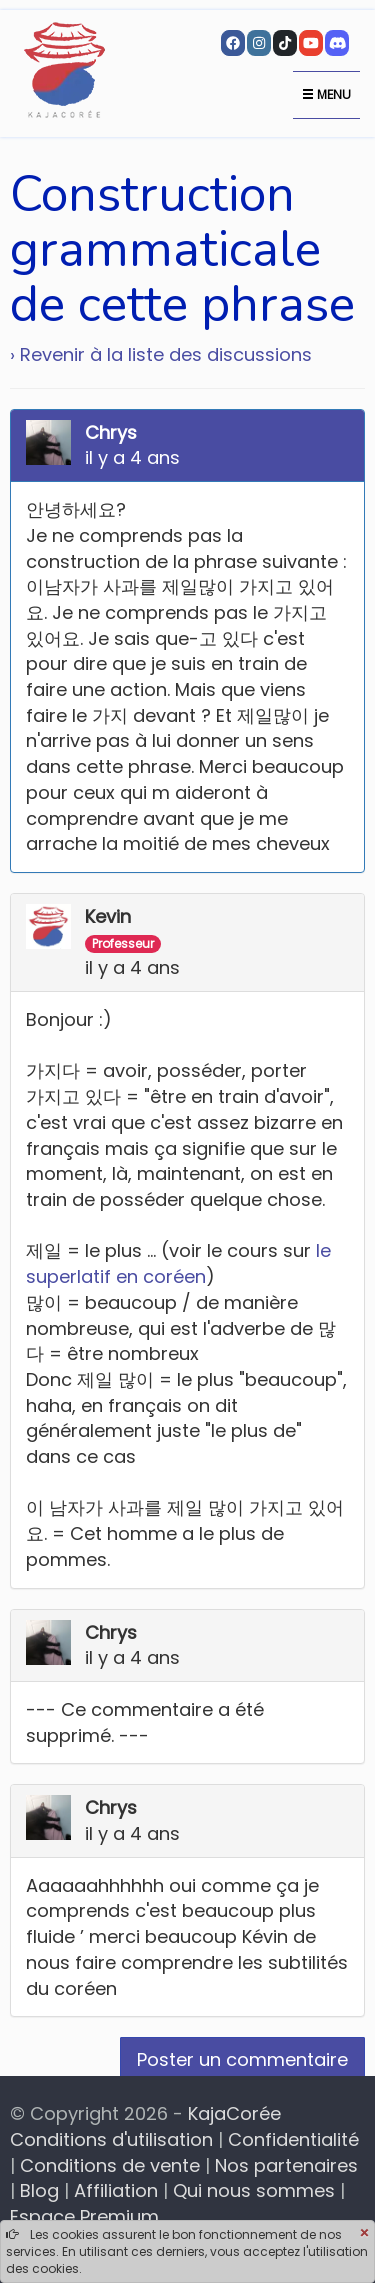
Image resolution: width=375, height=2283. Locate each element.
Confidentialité (293, 2139)
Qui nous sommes (254, 2190)
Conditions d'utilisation (111, 2139)
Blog (39, 2190)
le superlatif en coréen (178, 1263)
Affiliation (116, 2190)
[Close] (364, 2234)
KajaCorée (234, 2113)
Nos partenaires (286, 2165)
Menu (326, 94)
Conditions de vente (110, 2165)
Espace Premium (84, 2216)
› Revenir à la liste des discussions (161, 354)
